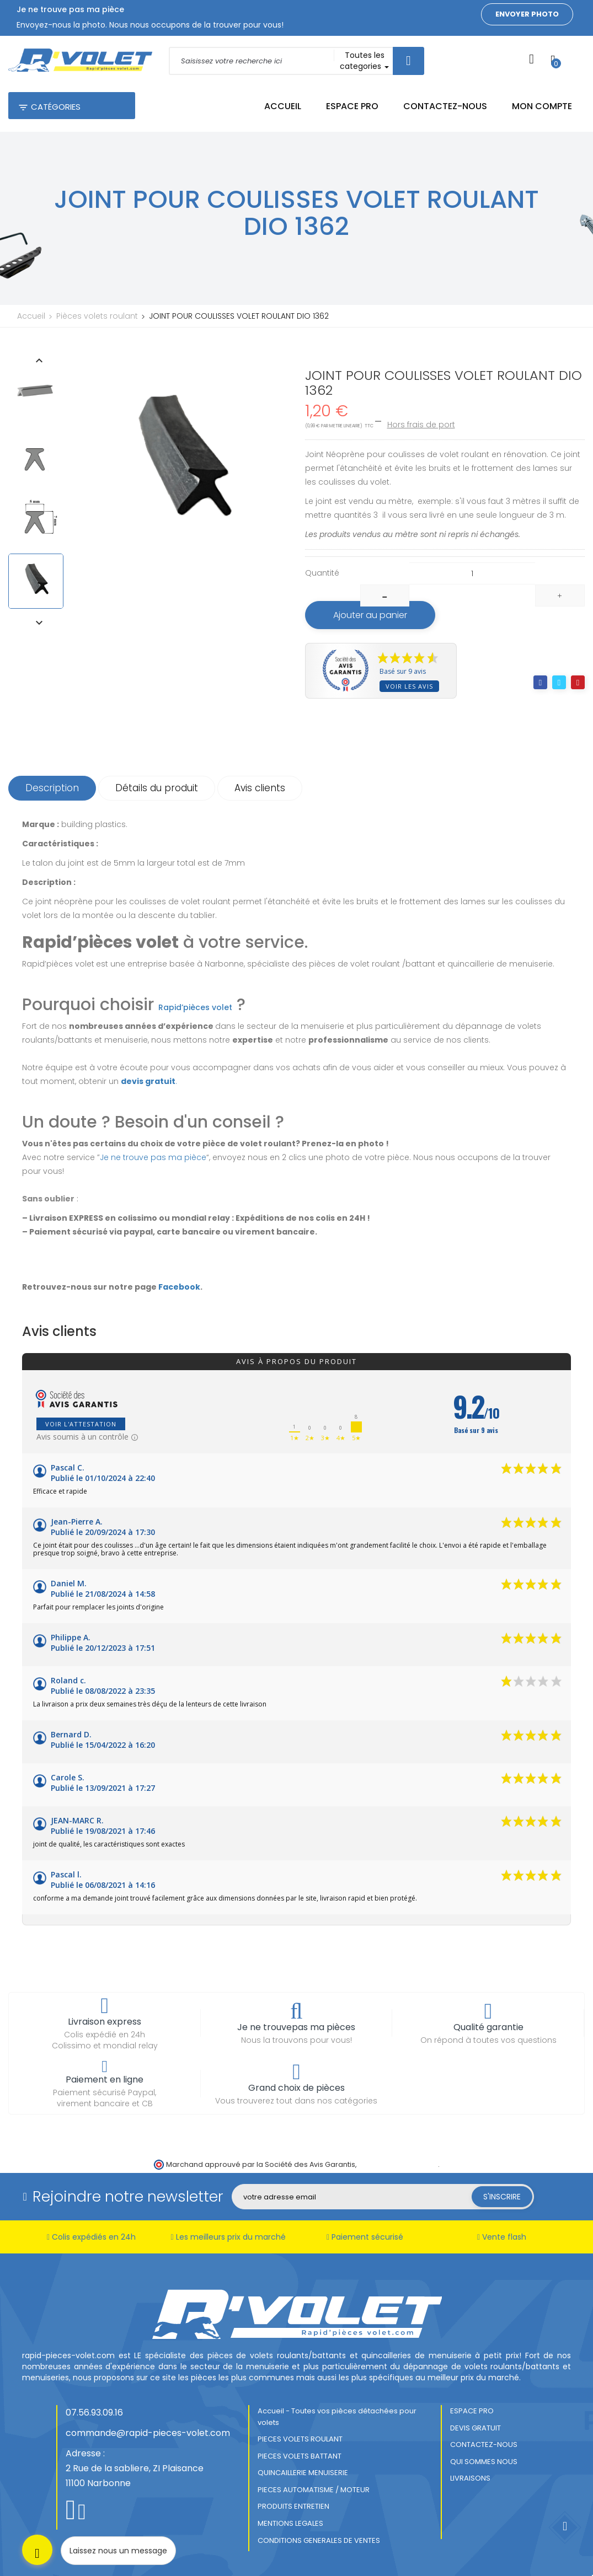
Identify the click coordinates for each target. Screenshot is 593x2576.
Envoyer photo (527, 14)
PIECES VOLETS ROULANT (300, 2439)
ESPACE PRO (472, 2411)
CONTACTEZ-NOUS (483, 2444)
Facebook (179, 1286)
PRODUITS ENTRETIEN (293, 2506)
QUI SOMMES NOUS (483, 2461)
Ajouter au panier (370, 615)
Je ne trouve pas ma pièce (153, 1157)
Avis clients (259, 788)
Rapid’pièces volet (195, 1007)
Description (52, 788)
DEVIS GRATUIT (475, 2428)
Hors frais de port (421, 424)
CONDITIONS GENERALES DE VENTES (319, 2540)
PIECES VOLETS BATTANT (299, 2456)
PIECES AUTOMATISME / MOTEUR (314, 2489)
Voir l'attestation (80, 1424)
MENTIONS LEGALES (290, 2523)
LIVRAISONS (470, 2478)
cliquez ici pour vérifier (398, 2164)
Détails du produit (156, 788)
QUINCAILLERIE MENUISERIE (303, 2472)
